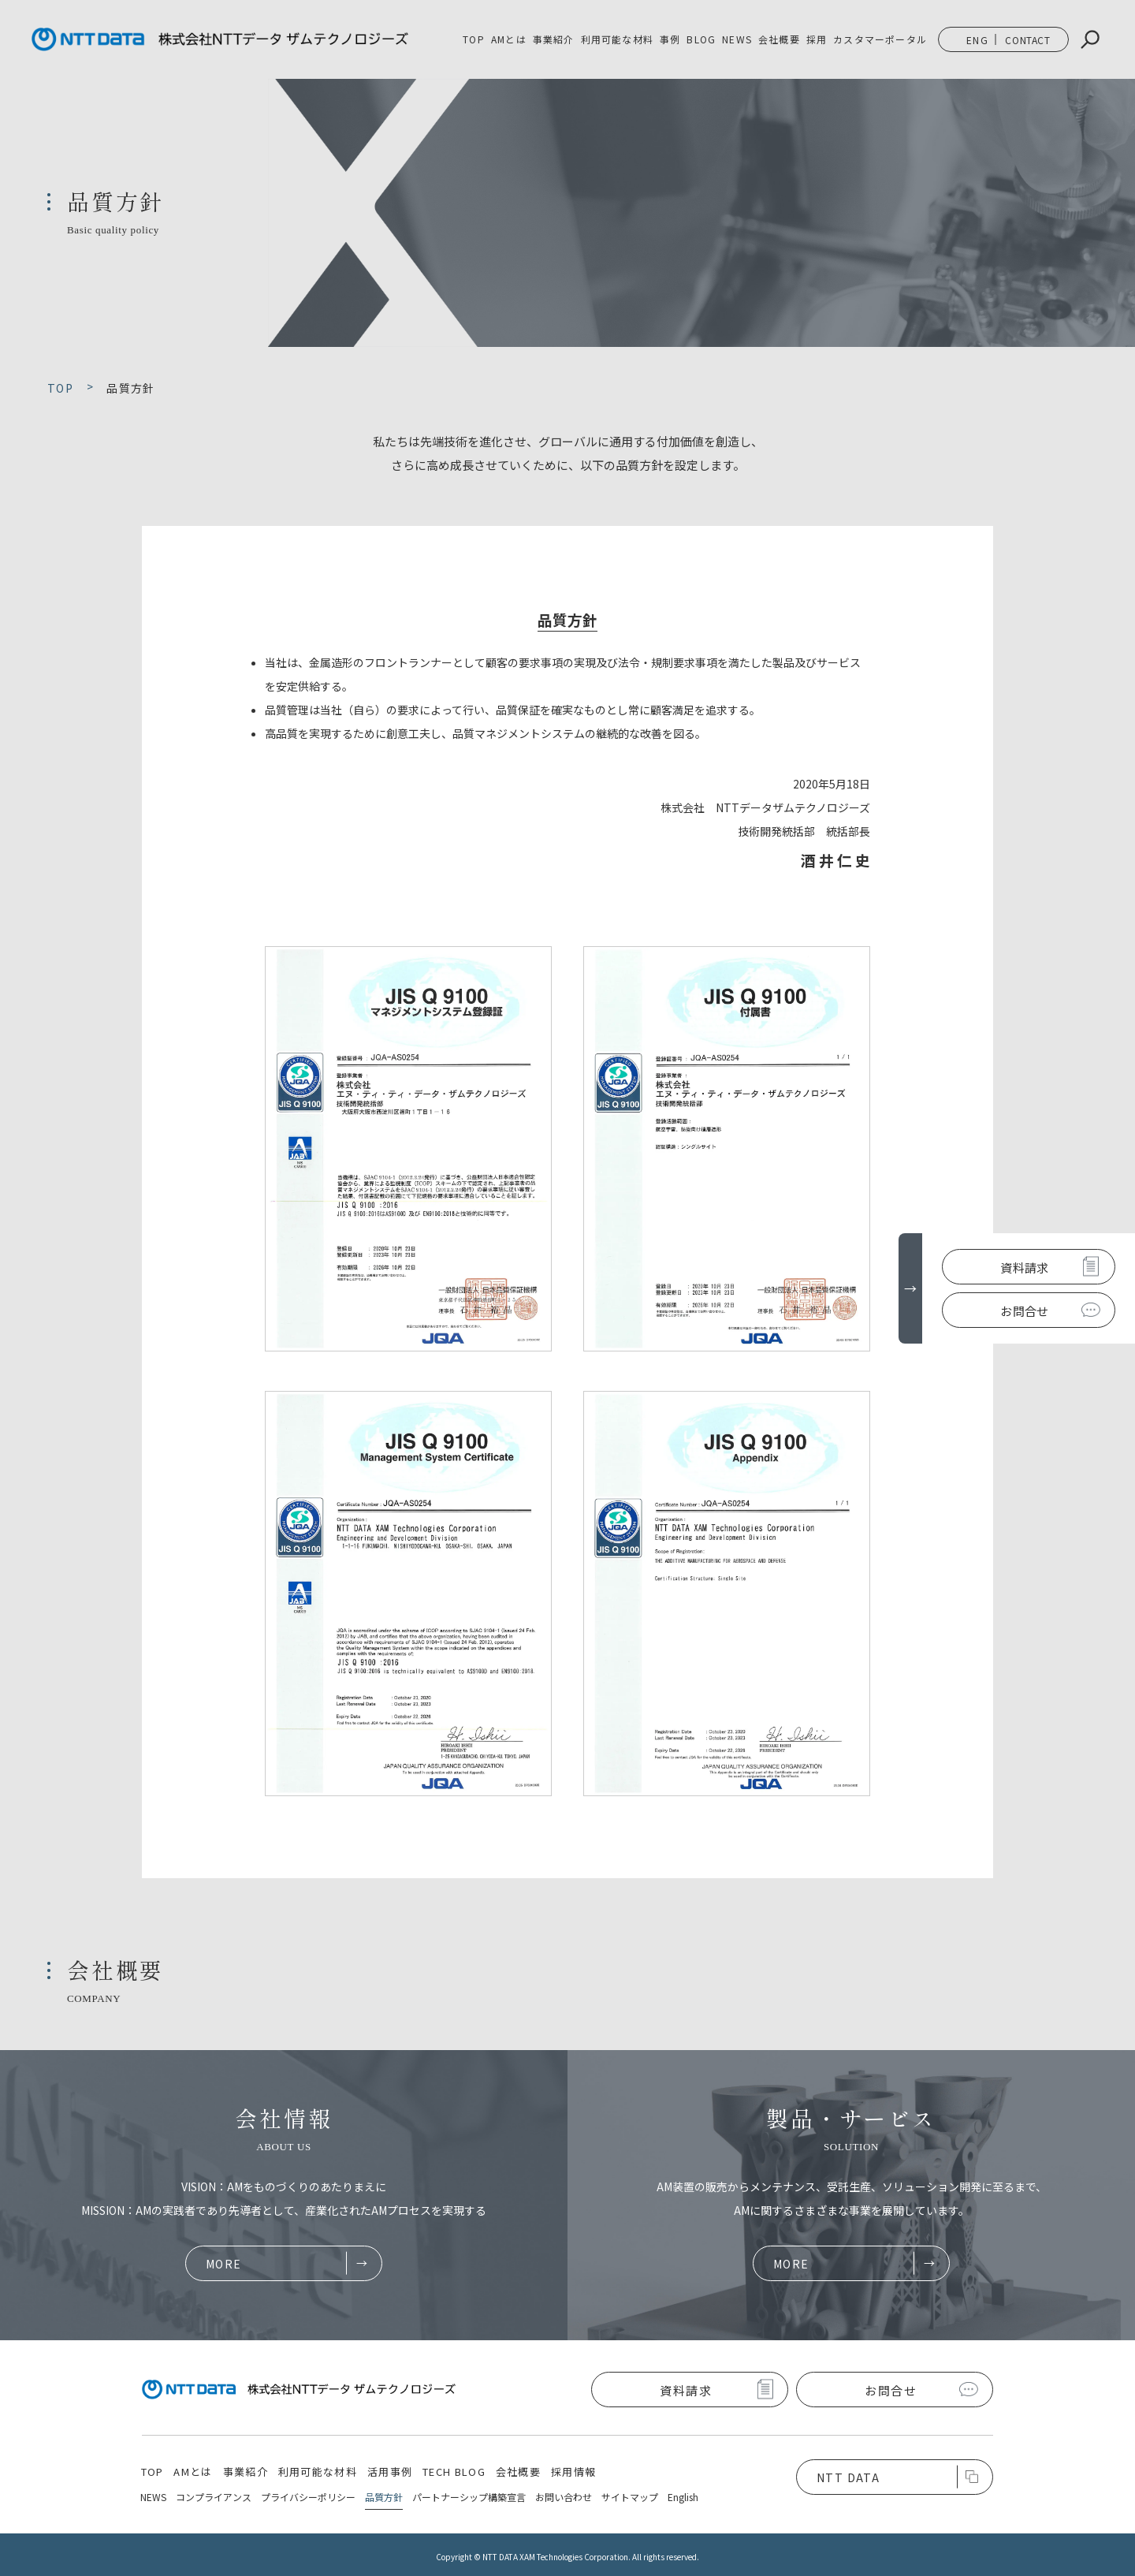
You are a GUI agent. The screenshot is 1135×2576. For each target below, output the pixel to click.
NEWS (737, 39)
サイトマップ (629, 2496)
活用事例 (389, 2471)
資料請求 (1024, 1267)
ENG (977, 40)
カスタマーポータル (880, 39)
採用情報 (573, 2471)
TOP (474, 39)
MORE (224, 2264)
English (683, 2496)
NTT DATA (848, 2477)
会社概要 (779, 39)
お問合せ (1024, 1311)
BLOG (701, 39)
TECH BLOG (454, 2471)
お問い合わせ (563, 2496)
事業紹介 (245, 2471)
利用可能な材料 (617, 39)
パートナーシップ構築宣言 (469, 2496)
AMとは (509, 39)
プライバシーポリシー (308, 2496)
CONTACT (1027, 40)
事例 (670, 39)
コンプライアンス (213, 2496)
